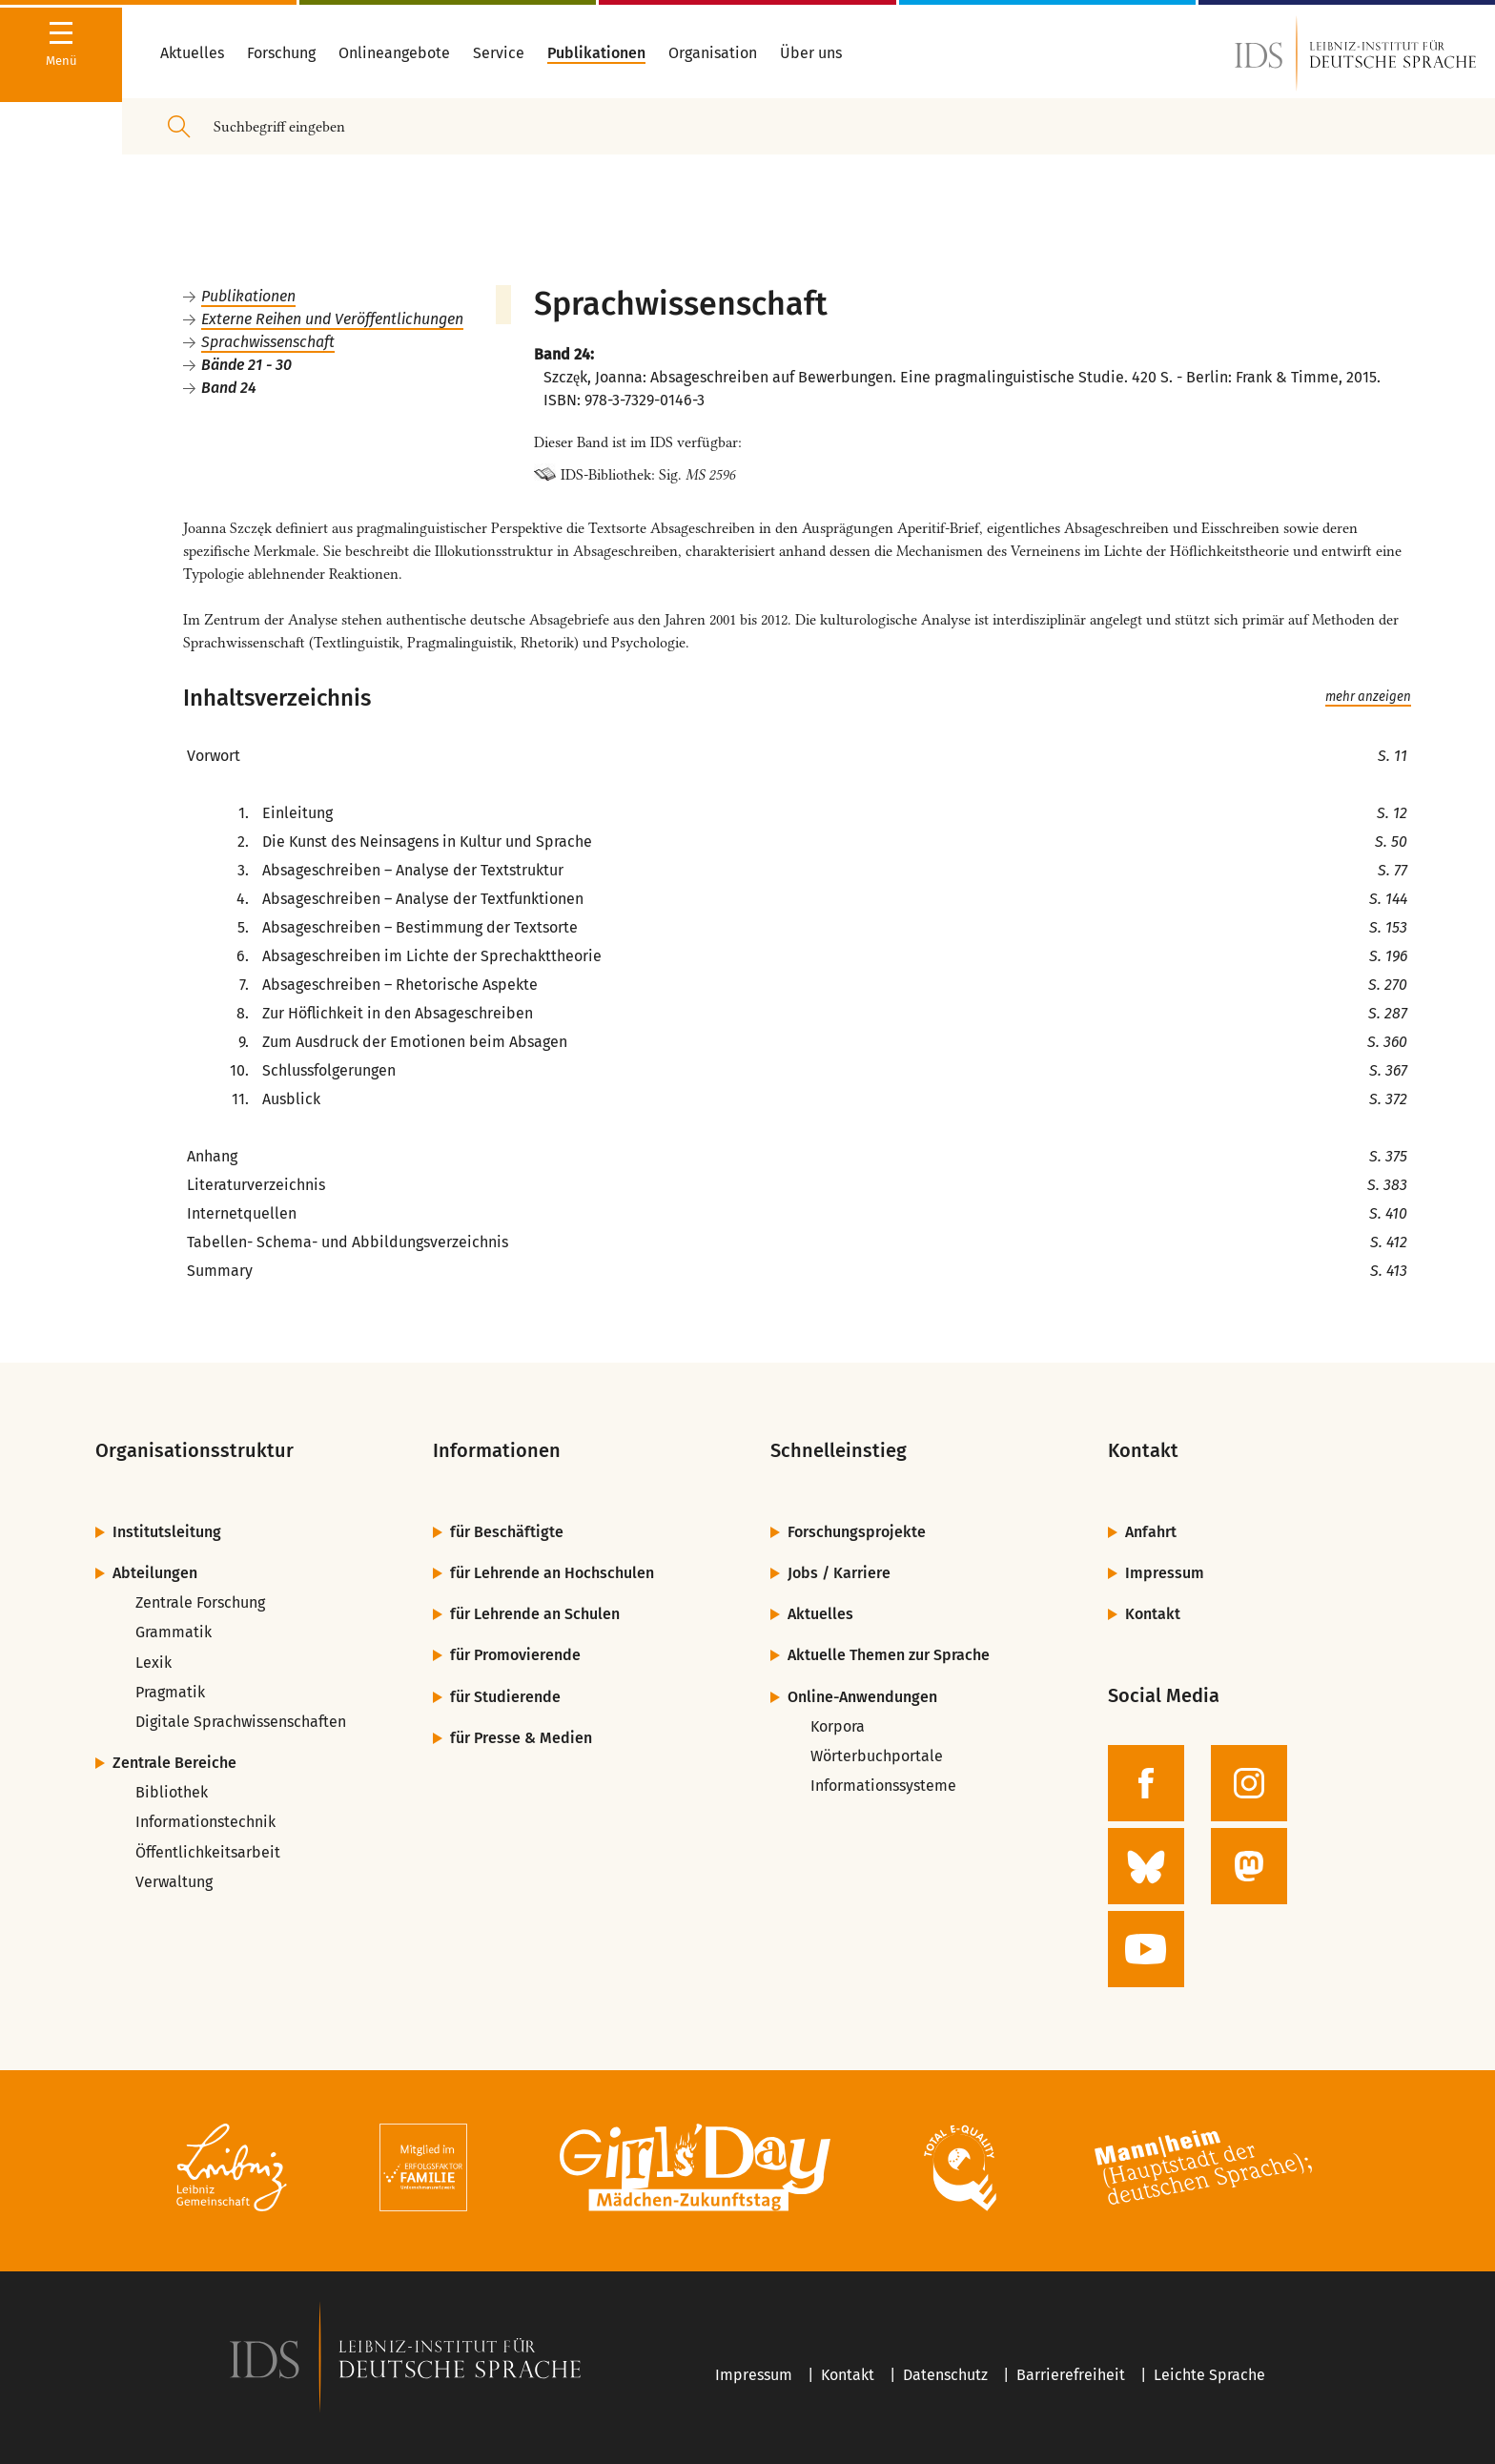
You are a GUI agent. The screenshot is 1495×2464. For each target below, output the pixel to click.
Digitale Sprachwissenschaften (240, 1722)
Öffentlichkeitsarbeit (207, 1852)
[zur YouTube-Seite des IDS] (1146, 1949)
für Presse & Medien (521, 1738)
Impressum (1164, 1573)
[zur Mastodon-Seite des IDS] (1249, 1866)
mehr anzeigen (1368, 697)
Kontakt (1152, 1614)
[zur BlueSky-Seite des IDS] (1146, 1866)
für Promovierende (515, 1655)
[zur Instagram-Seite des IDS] (1249, 1783)
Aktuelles (820, 1614)
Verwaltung (174, 1882)
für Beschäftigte (506, 1532)
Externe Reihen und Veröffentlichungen (332, 319)
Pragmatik (170, 1692)
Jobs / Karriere (839, 1573)
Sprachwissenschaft (268, 342)
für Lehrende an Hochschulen (552, 1573)
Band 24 (228, 388)
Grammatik (173, 1632)
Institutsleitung (167, 1532)
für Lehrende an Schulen (535, 1614)
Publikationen (248, 296)
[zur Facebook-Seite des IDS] (1146, 1783)
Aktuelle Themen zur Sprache (889, 1655)
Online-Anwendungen (862, 1697)
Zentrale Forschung (200, 1602)
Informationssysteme (883, 1785)
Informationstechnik (205, 1822)
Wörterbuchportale (876, 1756)
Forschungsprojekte (857, 1532)
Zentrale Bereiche (174, 1763)
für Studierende (505, 1697)
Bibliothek (171, 1792)
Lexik (153, 1662)
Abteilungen (155, 1573)
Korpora (837, 1726)
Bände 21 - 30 (246, 365)
